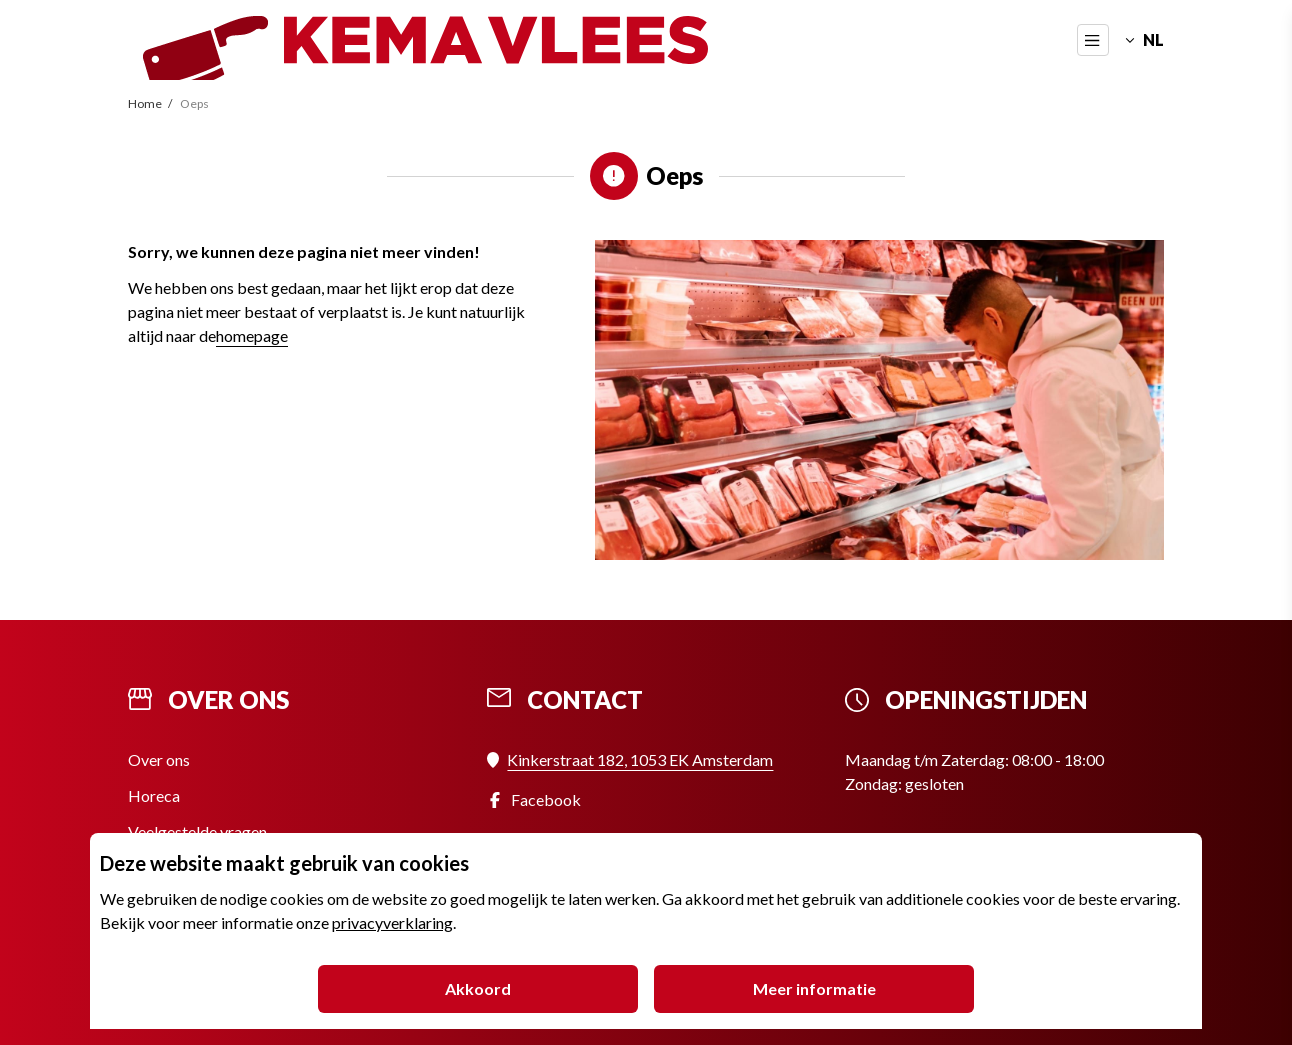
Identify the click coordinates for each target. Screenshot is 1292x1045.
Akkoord (478, 988)
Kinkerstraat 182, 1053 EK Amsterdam (640, 759)
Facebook (546, 799)
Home (146, 103)
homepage (252, 335)
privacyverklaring (392, 922)
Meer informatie (814, 988)
